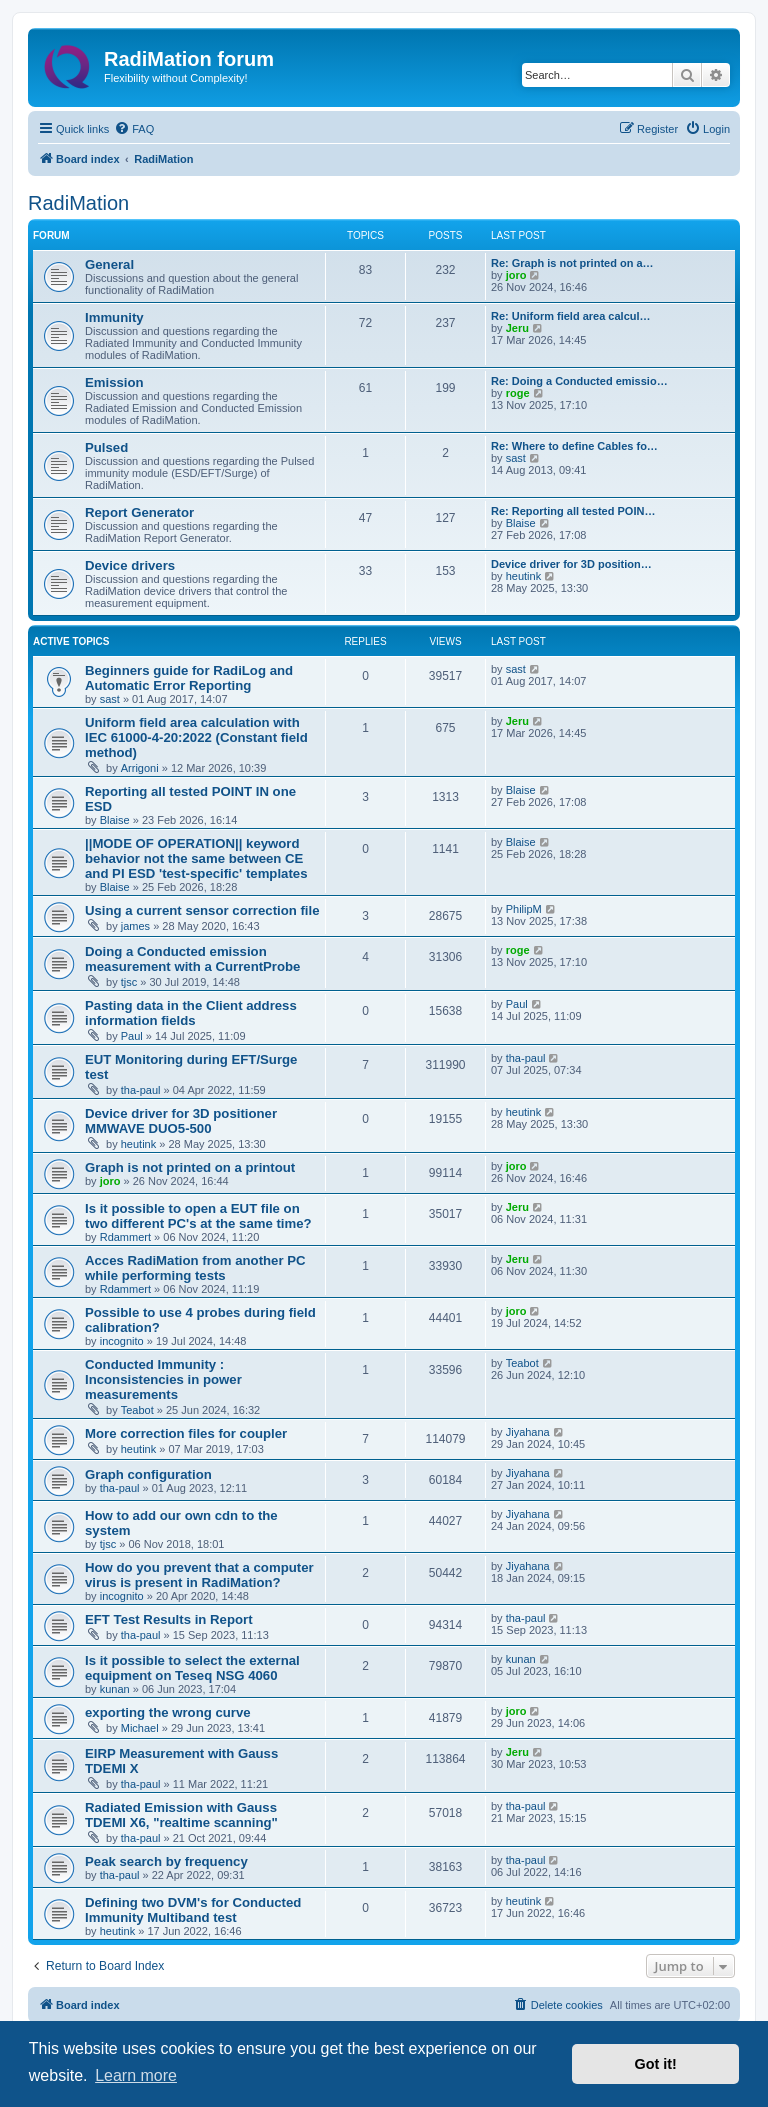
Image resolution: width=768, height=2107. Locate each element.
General (109, 264)
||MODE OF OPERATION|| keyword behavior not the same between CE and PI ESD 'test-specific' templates (196, 858)
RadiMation (78, 203)
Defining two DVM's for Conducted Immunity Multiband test (193, 1910)
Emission (114, 382)
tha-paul (141, 1090)
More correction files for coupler (186, 1433)
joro (516, 275)
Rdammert (125, 1237)
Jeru (517, 328)
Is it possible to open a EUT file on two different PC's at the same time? (198, 1216)
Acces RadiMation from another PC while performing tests (195, 1268)
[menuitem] (134, 129)
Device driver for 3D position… (571, 564)
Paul (132, 1036)
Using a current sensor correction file (202, 910)
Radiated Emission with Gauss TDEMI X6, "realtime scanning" (181, 1815)
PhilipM (524, 909)
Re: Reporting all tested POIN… (573, 511)
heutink (523, 576)
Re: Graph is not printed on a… (572, 263)
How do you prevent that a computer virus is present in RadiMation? (199, 1575)
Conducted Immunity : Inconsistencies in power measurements (163, 1379)
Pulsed (106, 447)
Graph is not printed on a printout (190, 1167)
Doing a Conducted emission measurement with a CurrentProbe (192, 959)
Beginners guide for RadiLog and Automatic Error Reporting (189, 678)
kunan (115, 1689)
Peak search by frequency (166, 1861)
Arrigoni (140, 768)
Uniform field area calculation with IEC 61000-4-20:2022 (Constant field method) (196, 737)
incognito (122, 1341)
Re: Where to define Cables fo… (574, 446)
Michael (140, 1728)
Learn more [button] (136, 2075)
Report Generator (139, 512)
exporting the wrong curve (168, 1712)
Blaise (521, 523)
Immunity (114, 317)
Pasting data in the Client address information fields (191, 1013)
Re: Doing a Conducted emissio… (579, 381)
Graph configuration (148, 1474)
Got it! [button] (656, 2064)
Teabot (137, 1410)
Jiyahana (528, 1432)
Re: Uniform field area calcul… (571, 316)
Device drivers (130, 565)
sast (516, 458)
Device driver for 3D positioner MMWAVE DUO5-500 (181, 1121)
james (135, 926)
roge (518, 393)
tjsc (129, 982)
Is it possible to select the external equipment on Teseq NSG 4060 (192, 1668)
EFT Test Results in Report (169, 1619)
